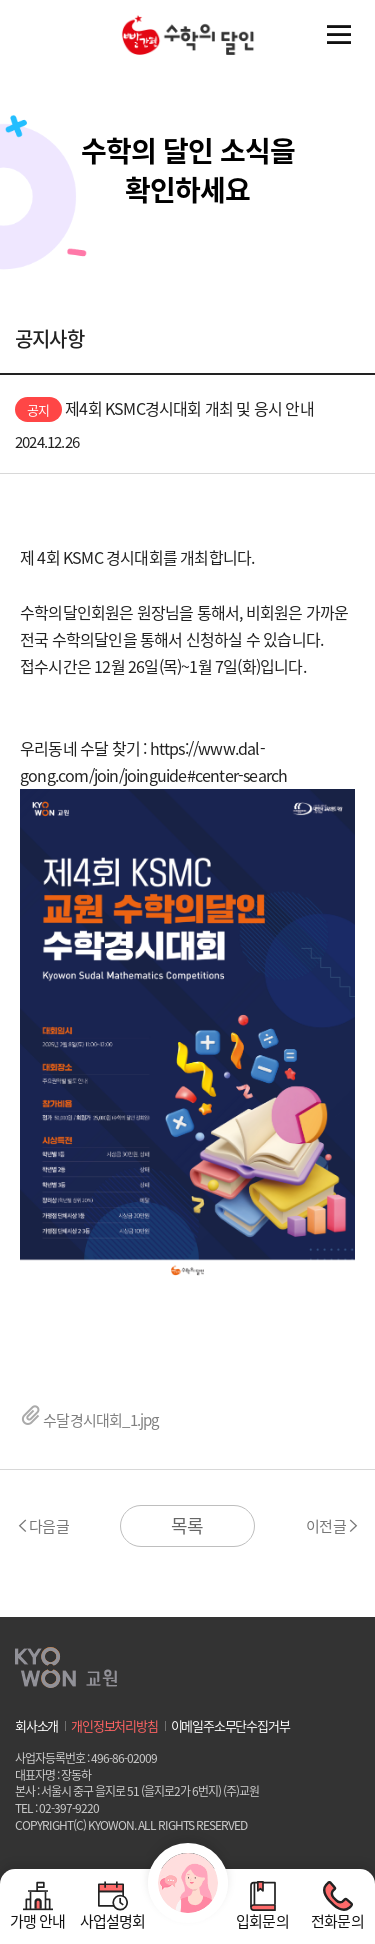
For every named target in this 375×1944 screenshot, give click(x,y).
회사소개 (36, 1726)
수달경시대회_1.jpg (89, 1420)
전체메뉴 (339, 35)
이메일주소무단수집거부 (230, 1726)
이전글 (326, 1526)
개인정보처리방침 (114, 1726)
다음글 (49, 1526)
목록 (187, 1525)
